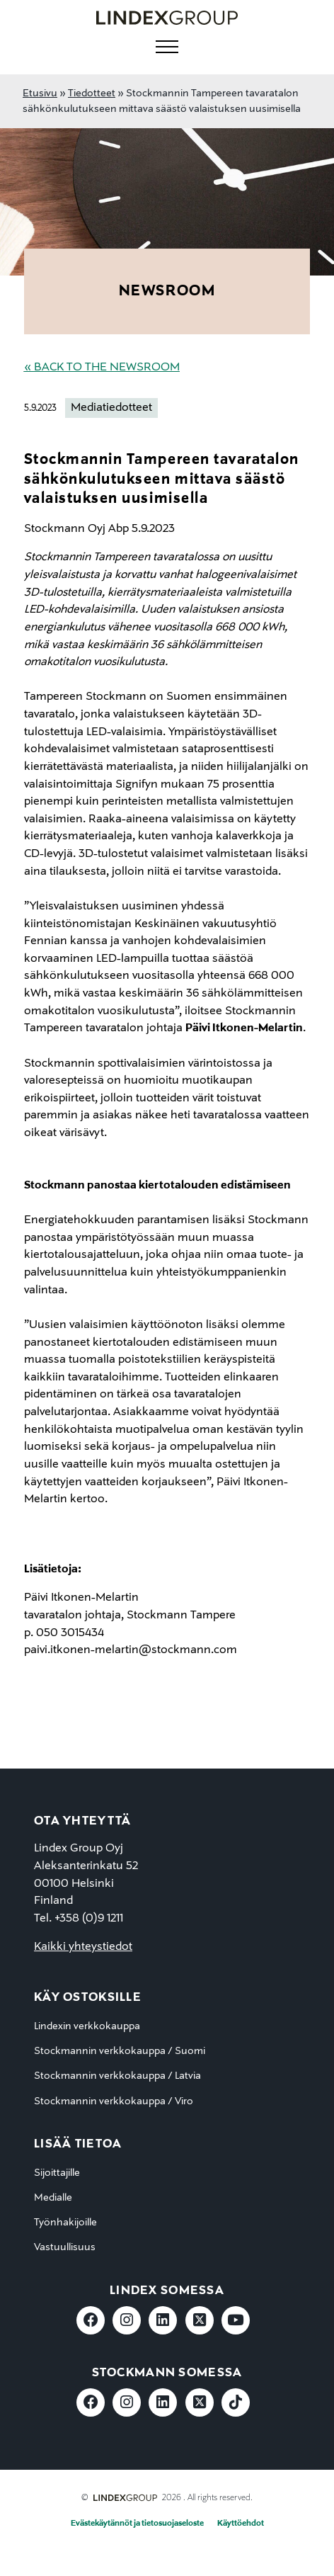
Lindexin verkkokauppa (87, 2026)
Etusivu (40, 93)
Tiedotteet (91, 93)
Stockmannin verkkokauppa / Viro (113, 2101)
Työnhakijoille (65, 2222)
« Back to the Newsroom (102, 367)
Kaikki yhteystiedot (83, 1947)
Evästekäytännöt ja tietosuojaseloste (137, 2523)
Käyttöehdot (240, 2523)
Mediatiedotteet (111, 408)
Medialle (53, 2197)
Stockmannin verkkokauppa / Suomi (119, 2051)
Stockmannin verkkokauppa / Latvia (117, 2076)
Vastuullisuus (65, 2247)
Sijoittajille (57, 2173)
